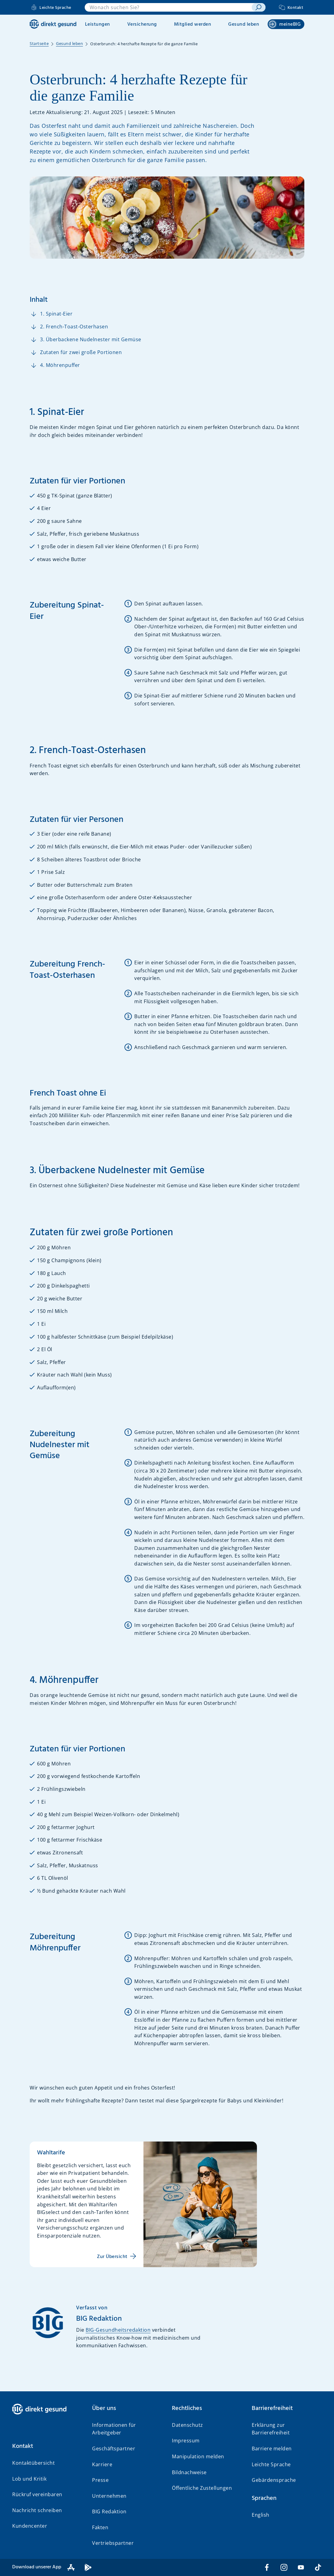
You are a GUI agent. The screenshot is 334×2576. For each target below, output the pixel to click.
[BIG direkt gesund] (53, 24)
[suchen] (258, 7)
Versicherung (142, 24)
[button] (47, 2446)
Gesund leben (243, 24)
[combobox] (168, 7)
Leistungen (97, 24)
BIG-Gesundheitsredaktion (118, 2330)
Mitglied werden (192, 24)
